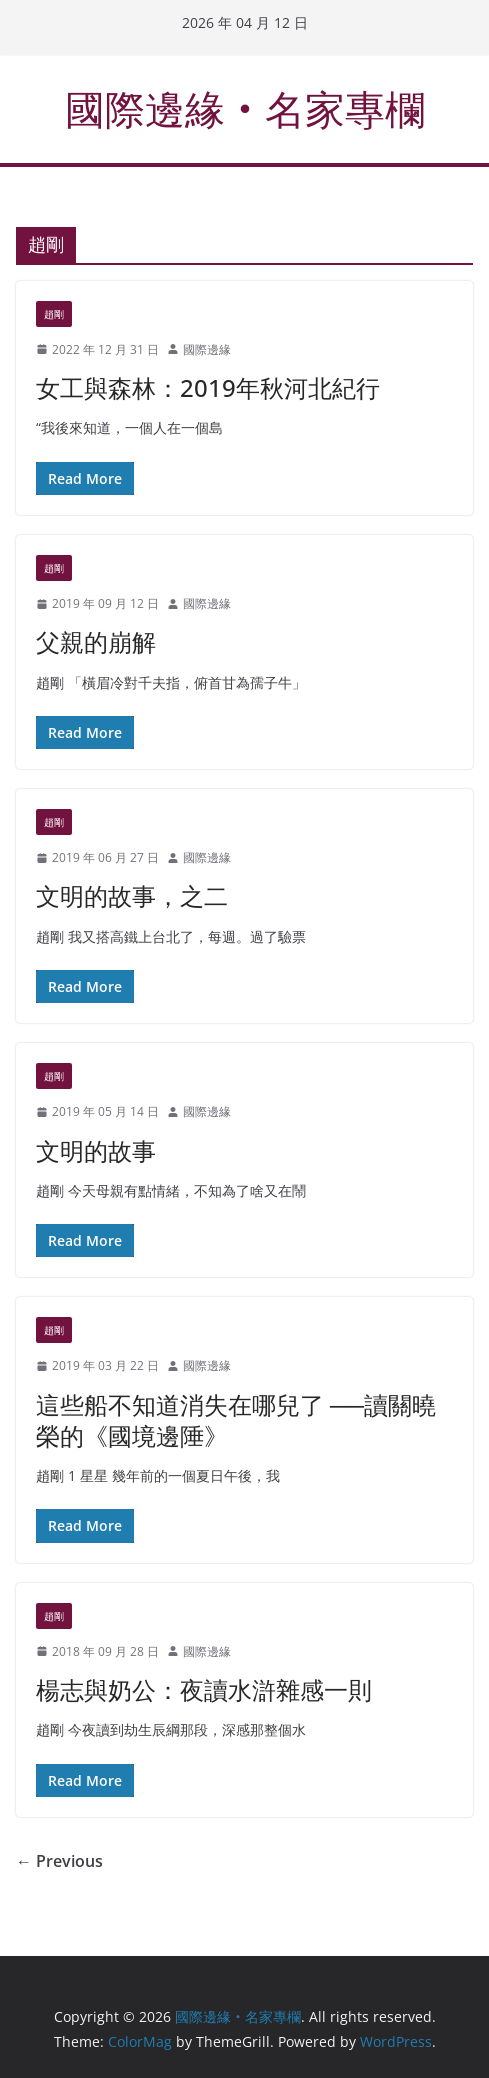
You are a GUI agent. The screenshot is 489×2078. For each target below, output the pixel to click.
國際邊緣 (207, 349)
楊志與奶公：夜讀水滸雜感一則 (204, 1689)
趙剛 (54, 314)
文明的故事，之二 (132, 895)
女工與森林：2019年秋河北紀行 (208, 387)
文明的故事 (96, 1150)
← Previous (59, 1861)
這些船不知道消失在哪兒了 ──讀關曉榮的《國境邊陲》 (236, 1420)
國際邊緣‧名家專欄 (245, 108)
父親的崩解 (96, 641)
